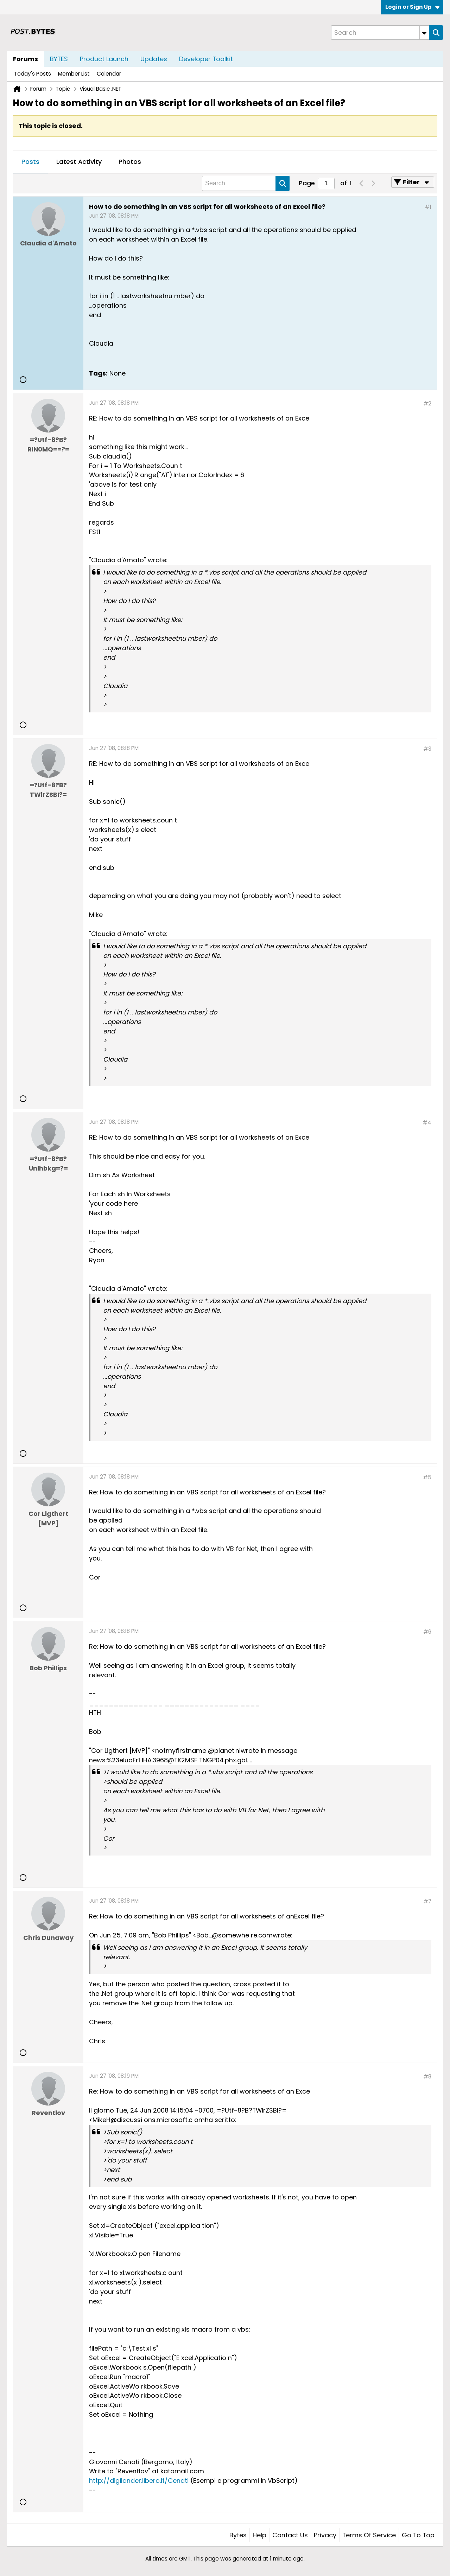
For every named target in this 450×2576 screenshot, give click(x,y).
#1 (428, 207)
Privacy (325, 2535)
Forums (25, 59)
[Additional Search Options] (424, 32)
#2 (427, 403)
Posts (30, 161)
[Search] (380, 32)
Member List (74, 73)
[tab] (30, 162)
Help (259, 2535)
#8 (427, 2076)
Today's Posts (32, 73)
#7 (427, 1901)
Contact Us (290, 2535)
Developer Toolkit (206, 59)
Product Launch (104, 59)
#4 (427, 1122)
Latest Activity (79, 161)
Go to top (418, 2535)
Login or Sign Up (412, 7)
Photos (130, 161)
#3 (427, 748)
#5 (427, 1477)
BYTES (59, 59)
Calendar (109, 73)
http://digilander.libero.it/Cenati (139, 2480)
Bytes (238, 2535)
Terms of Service (369, 2535)
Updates (153, 59)
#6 (427, 1631)
